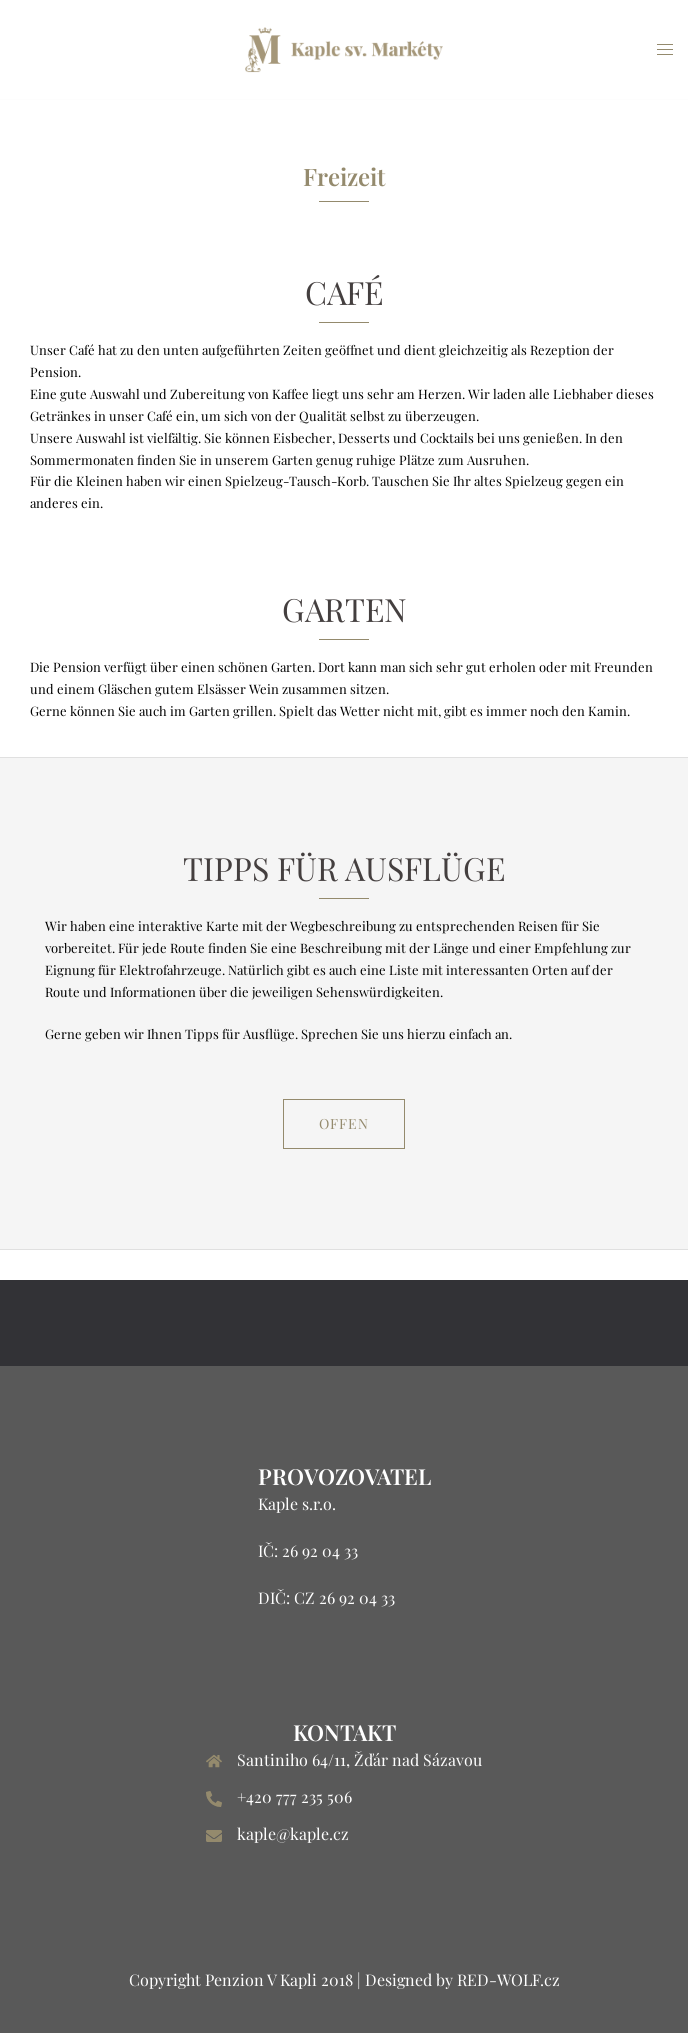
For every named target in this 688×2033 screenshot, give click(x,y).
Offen (344, 1123)
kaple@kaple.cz (293, 1833)
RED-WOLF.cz (508, 1979)
